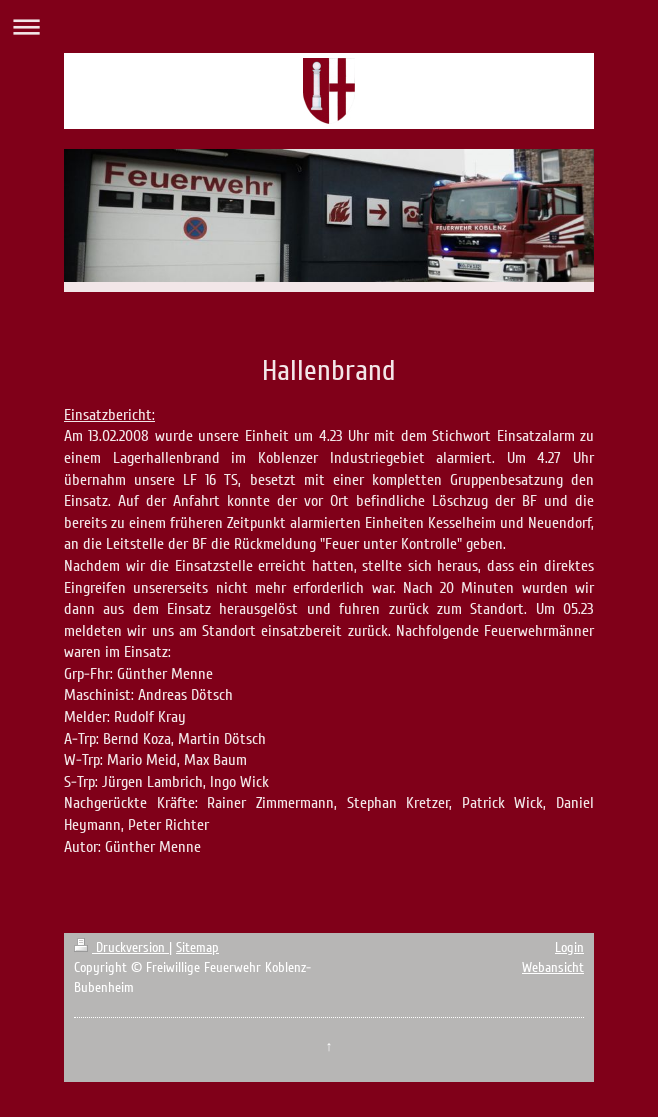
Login (569, 947)
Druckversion (121, 947)
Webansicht (553, 967)
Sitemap (197, 947)
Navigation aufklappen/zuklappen (329, 26)
